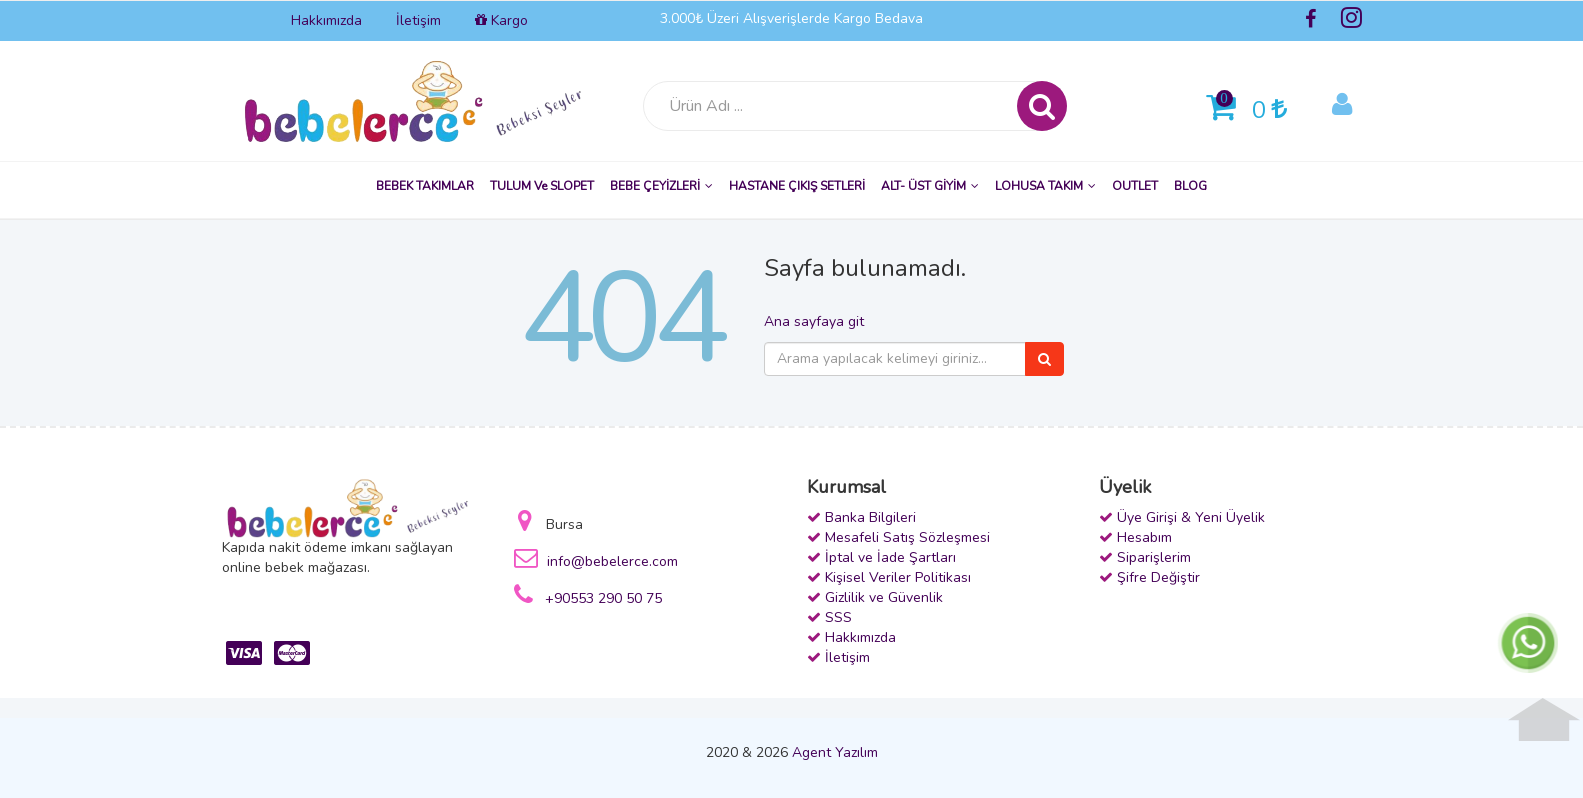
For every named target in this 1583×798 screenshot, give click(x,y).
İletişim (418, 20)
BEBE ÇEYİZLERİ (661, 186)
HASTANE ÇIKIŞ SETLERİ (797, 186)
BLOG (1190, 186)
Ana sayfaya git (814, 321)
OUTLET (1135, 186)
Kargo (501, 20)
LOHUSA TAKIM (1045, 186)
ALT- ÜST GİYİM (930, 186)
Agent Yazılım (835, 752)
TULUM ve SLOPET (542, 186)
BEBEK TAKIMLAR (425, 186)
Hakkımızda (326, 20)
